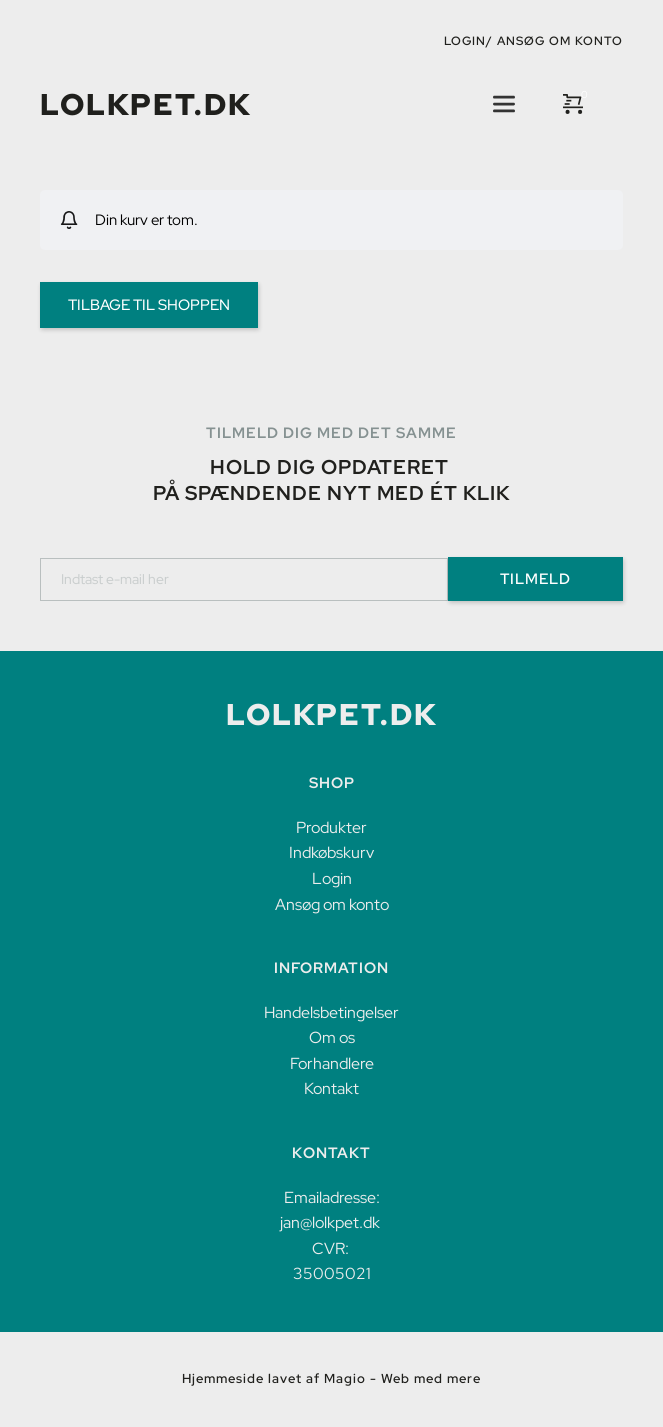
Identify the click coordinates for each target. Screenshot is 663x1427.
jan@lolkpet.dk (330, 1222)
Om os (332, 1037)
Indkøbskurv (331, 852)
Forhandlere (332, 1063)
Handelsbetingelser (331, 1012)
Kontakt (331, 1088)
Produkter (331, 827)
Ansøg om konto (560, 41)
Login (332, 878)
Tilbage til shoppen (149, 305)
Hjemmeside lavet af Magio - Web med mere (331, 1378)
